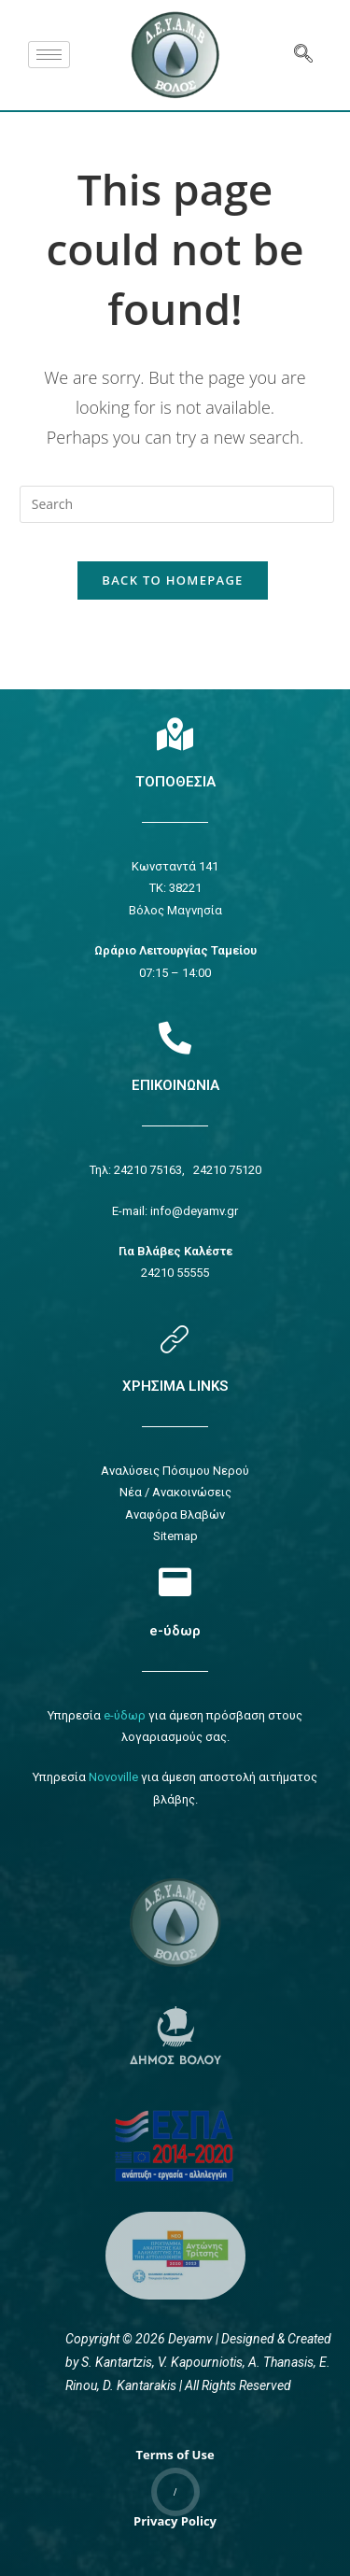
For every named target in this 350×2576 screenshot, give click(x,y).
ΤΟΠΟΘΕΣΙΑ (175, 781)
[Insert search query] (177, 504)
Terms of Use (174, 2454)
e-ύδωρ (175, 1630)
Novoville (113, 1777)
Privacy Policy (175, 2520)
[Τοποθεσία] (175, 733)
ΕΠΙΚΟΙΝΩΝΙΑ (175, 1085)
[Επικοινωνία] (175, 1037)
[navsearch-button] (303, 55)
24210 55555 (175, 1273)
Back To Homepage (172, 580)
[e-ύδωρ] (175, 1581)
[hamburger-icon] (49, 54)
